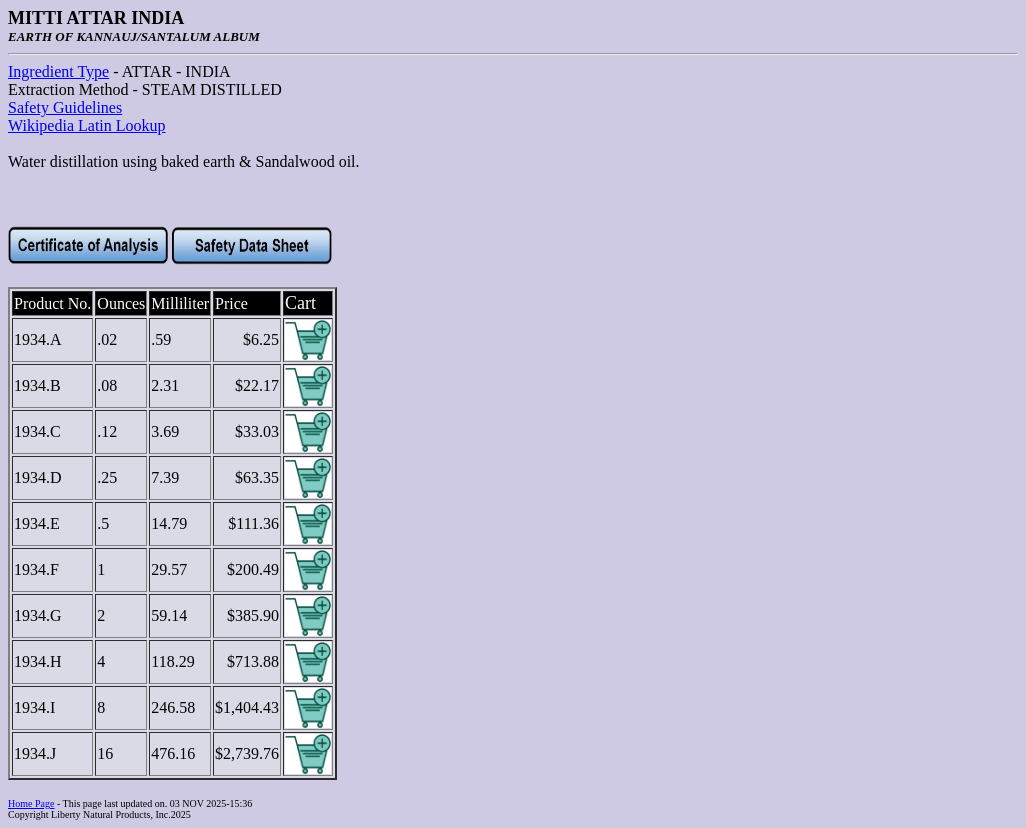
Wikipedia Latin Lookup (87, 125)
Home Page (31, 803)
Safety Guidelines (65, 107)
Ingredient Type (58, 71)
